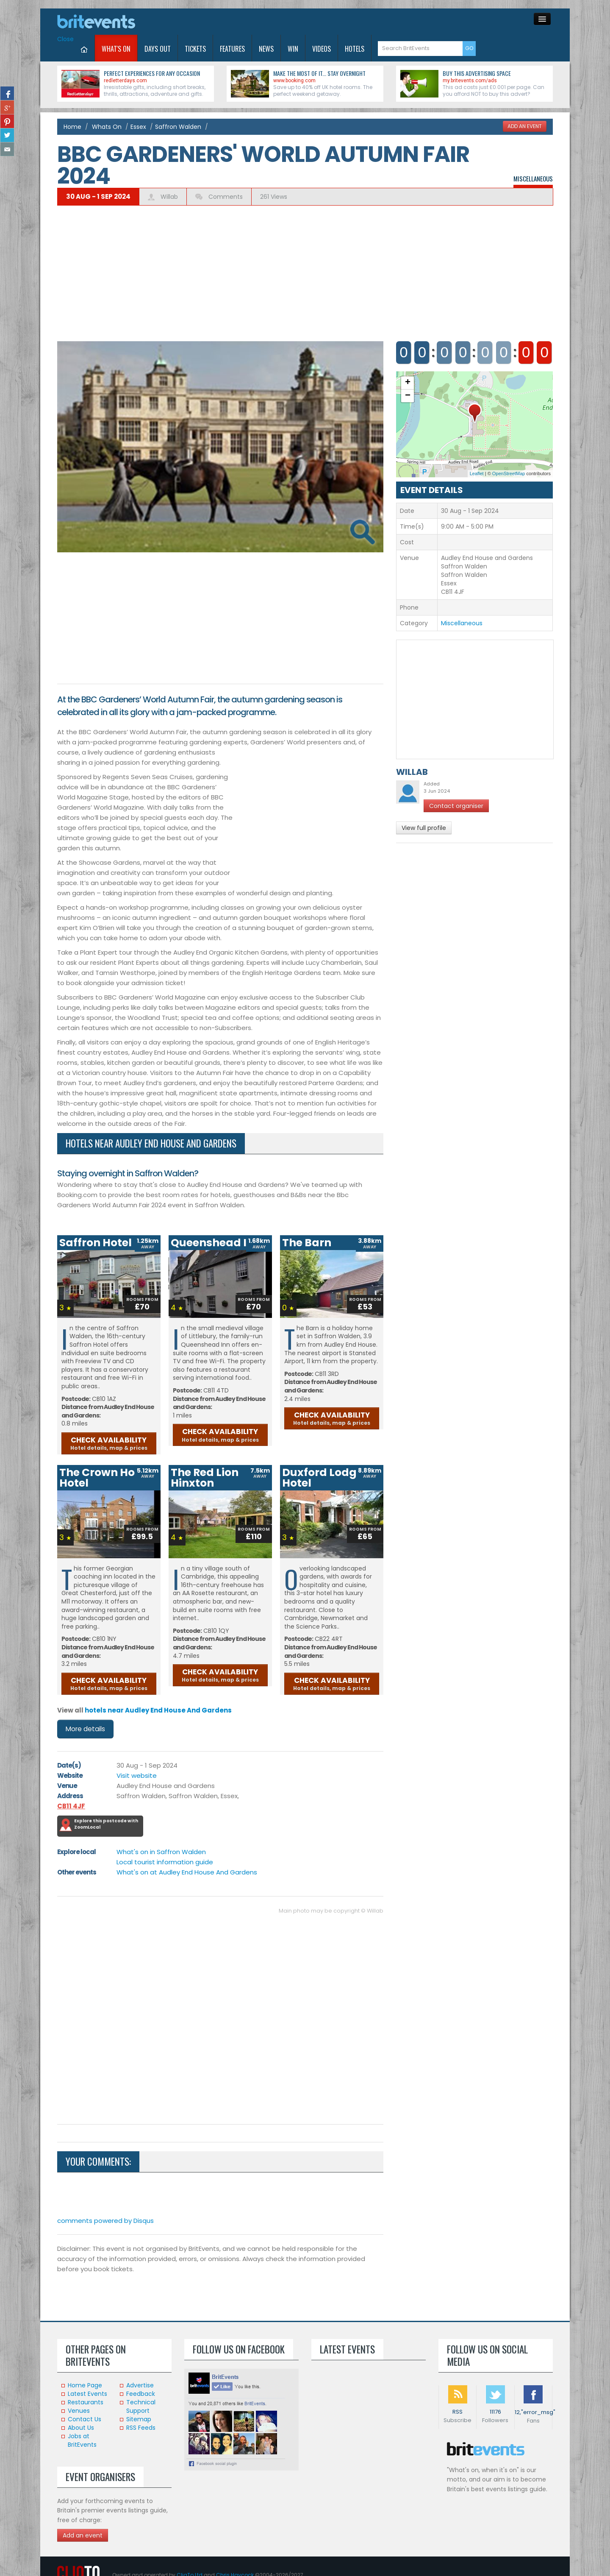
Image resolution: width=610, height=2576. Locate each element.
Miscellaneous (533, 178)
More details (85, 1728)
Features (232, 49)
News (266, 49)
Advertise (140, 2385)
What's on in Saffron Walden (161, 1851)
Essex (138, 127)
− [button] (407, 396)
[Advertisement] (305, 269)
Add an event (83, 2535)
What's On (116, 49)
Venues (79, 2410)
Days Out (157, 49)
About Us (81, 2427)
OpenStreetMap (508, 473)
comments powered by (105, 2220)
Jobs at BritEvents (82, 2440)
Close (65, 39)
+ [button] (407, 382)
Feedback (140, 2393)
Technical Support (140, 2406)
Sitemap (138, 2419)
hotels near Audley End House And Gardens (158, 1710)
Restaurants (85, 2402)
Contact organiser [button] (456, 806)
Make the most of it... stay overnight (319, 73)
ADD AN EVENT (524, 126)
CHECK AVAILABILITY (108, 1443)
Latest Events (87, 2393)
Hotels (354, 49)
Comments (225, 196)
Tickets (195, 49)
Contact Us (84, 2419)
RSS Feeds (140, 2427)
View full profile (424, 828)
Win (293, 49)
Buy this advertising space (477, 73)
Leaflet (477, 473)
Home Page (85, 2385)
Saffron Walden (178, 127)
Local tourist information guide (164, 1862)
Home (72, 127)
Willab (169, 196)
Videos (321, 49)
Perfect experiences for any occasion (152, 73)
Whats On (107, 127)
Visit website (136, 1775)
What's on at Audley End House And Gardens (186, 1872)
